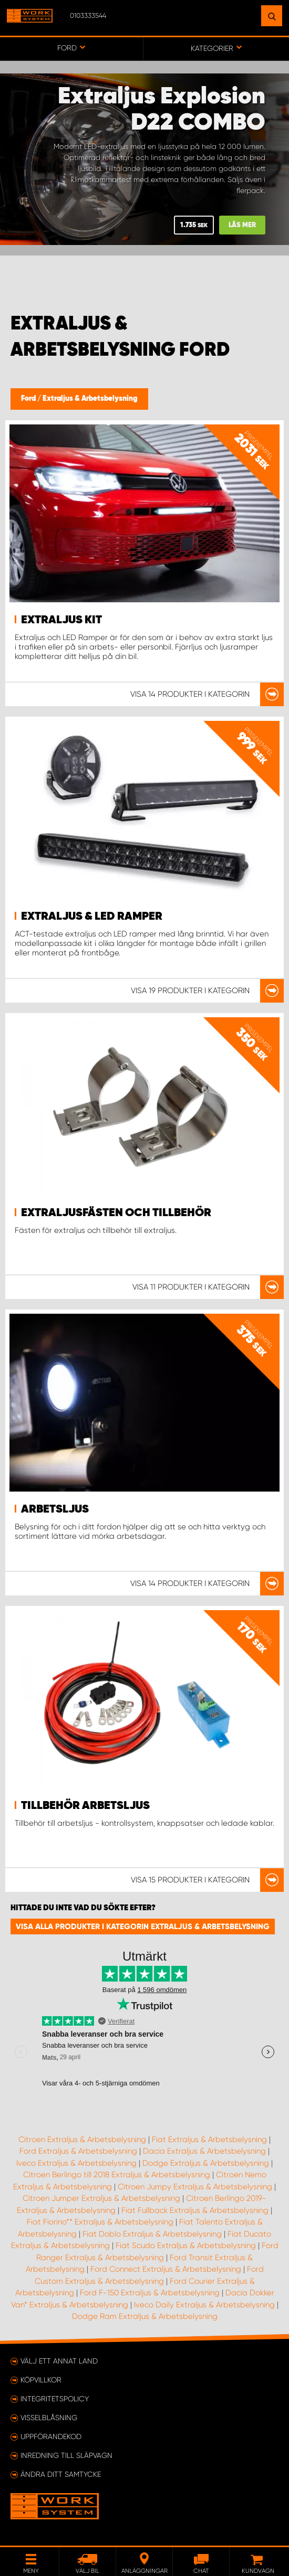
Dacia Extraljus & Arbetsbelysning (204, 2151)
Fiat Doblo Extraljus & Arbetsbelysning (152, 2234)
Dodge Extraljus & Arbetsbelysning (205, 2163)
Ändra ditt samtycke (60, 2474)
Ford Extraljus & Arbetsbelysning (78, 2151)
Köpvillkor (40, 2380)
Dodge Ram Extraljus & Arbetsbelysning (145, 2316)
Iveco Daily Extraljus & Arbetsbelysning (204, 2304)
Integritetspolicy (54, 2398)
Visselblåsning (48, 2417)
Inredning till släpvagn (66, 2455)
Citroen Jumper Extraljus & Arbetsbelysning (101, 2198)
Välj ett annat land (59, 2361)
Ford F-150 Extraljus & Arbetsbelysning (150, 2292)
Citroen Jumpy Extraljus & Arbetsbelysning (195, 2186)
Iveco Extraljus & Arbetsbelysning (76, 2163)
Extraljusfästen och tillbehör (116, 1213)
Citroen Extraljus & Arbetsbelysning (82, 2139)
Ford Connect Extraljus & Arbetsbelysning (165, 2269)
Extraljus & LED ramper (91, 916)
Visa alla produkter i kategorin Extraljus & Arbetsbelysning (143, 1926)
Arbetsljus (55, 1509)
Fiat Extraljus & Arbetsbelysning (209, 2139)
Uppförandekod (50, 2436)
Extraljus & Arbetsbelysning (90, 398)
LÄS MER (242, 225)
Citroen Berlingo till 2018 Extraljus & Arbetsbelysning (116, 2174)
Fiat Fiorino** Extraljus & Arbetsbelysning (100, 2222)
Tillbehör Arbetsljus (85, 1806)
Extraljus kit (61, 620)
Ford (29, 398)
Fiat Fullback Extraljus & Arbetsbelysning (195, 2210)
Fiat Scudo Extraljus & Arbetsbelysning (186, 2245)
